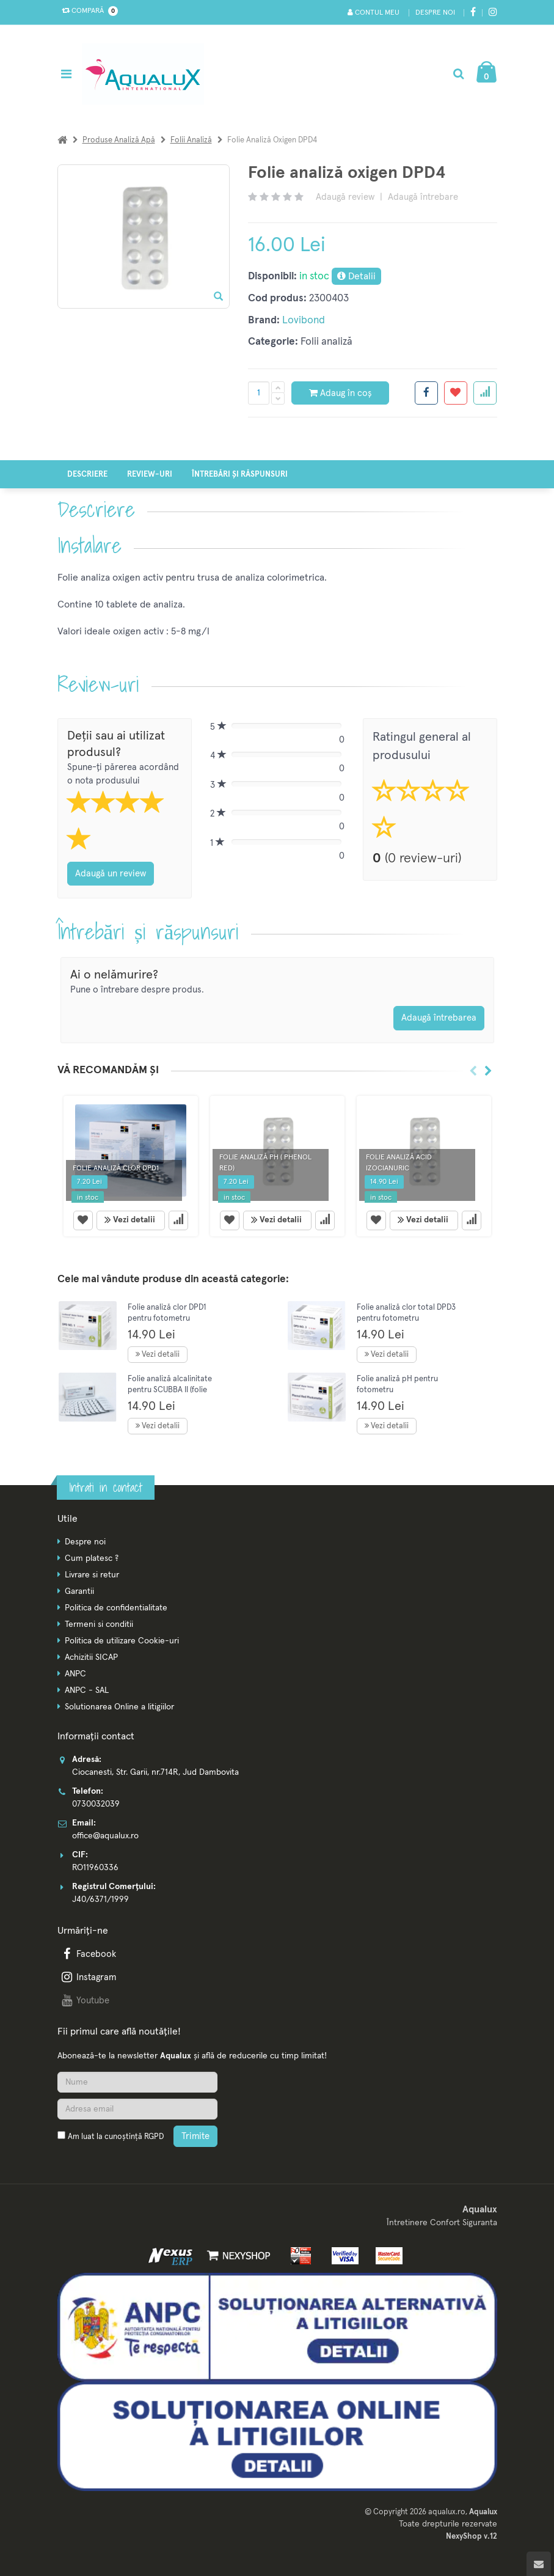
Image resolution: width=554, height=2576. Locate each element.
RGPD (154, 2137)
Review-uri (149, 475)
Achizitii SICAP (91, 1657)
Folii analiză (191, 140)
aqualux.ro (446, 2512)
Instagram (88, 1977)
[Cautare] (458, 74)
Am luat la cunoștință (116, 2137)
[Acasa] (62, 140)
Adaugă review (345, 197)
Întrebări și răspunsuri (240, 475)
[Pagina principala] (146, 74)
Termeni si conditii (99, 1624)
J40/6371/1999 (100, 1899)
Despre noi (435, 13)
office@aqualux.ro (105, 1836)
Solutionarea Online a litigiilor (119, 1707)
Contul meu (373, 13)
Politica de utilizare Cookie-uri (122, 1641)
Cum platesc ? (91, 1558)
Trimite (195, 2136)
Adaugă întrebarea (438, 1017)
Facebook (88, 1954)
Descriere (87, 475)
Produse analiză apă (118, 140)
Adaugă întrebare (423, 197)
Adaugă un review (110, 873)
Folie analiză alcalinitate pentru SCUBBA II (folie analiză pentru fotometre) (173, 1389)
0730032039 (96, 1804)
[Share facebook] (426, 393)
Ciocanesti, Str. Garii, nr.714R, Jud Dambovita (155, 1772)
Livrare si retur (92, 1575)
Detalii (356, 276)
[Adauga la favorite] (455, 393)
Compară (87, 11)
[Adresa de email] (137, 2109)
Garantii (79, 1591)
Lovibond (303, 320)
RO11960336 (95, 1867)
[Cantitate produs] (258, 393)
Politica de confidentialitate (116, 1608)
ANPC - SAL (87, 1690)
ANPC (75, 1674)
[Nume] (137, 2082)
